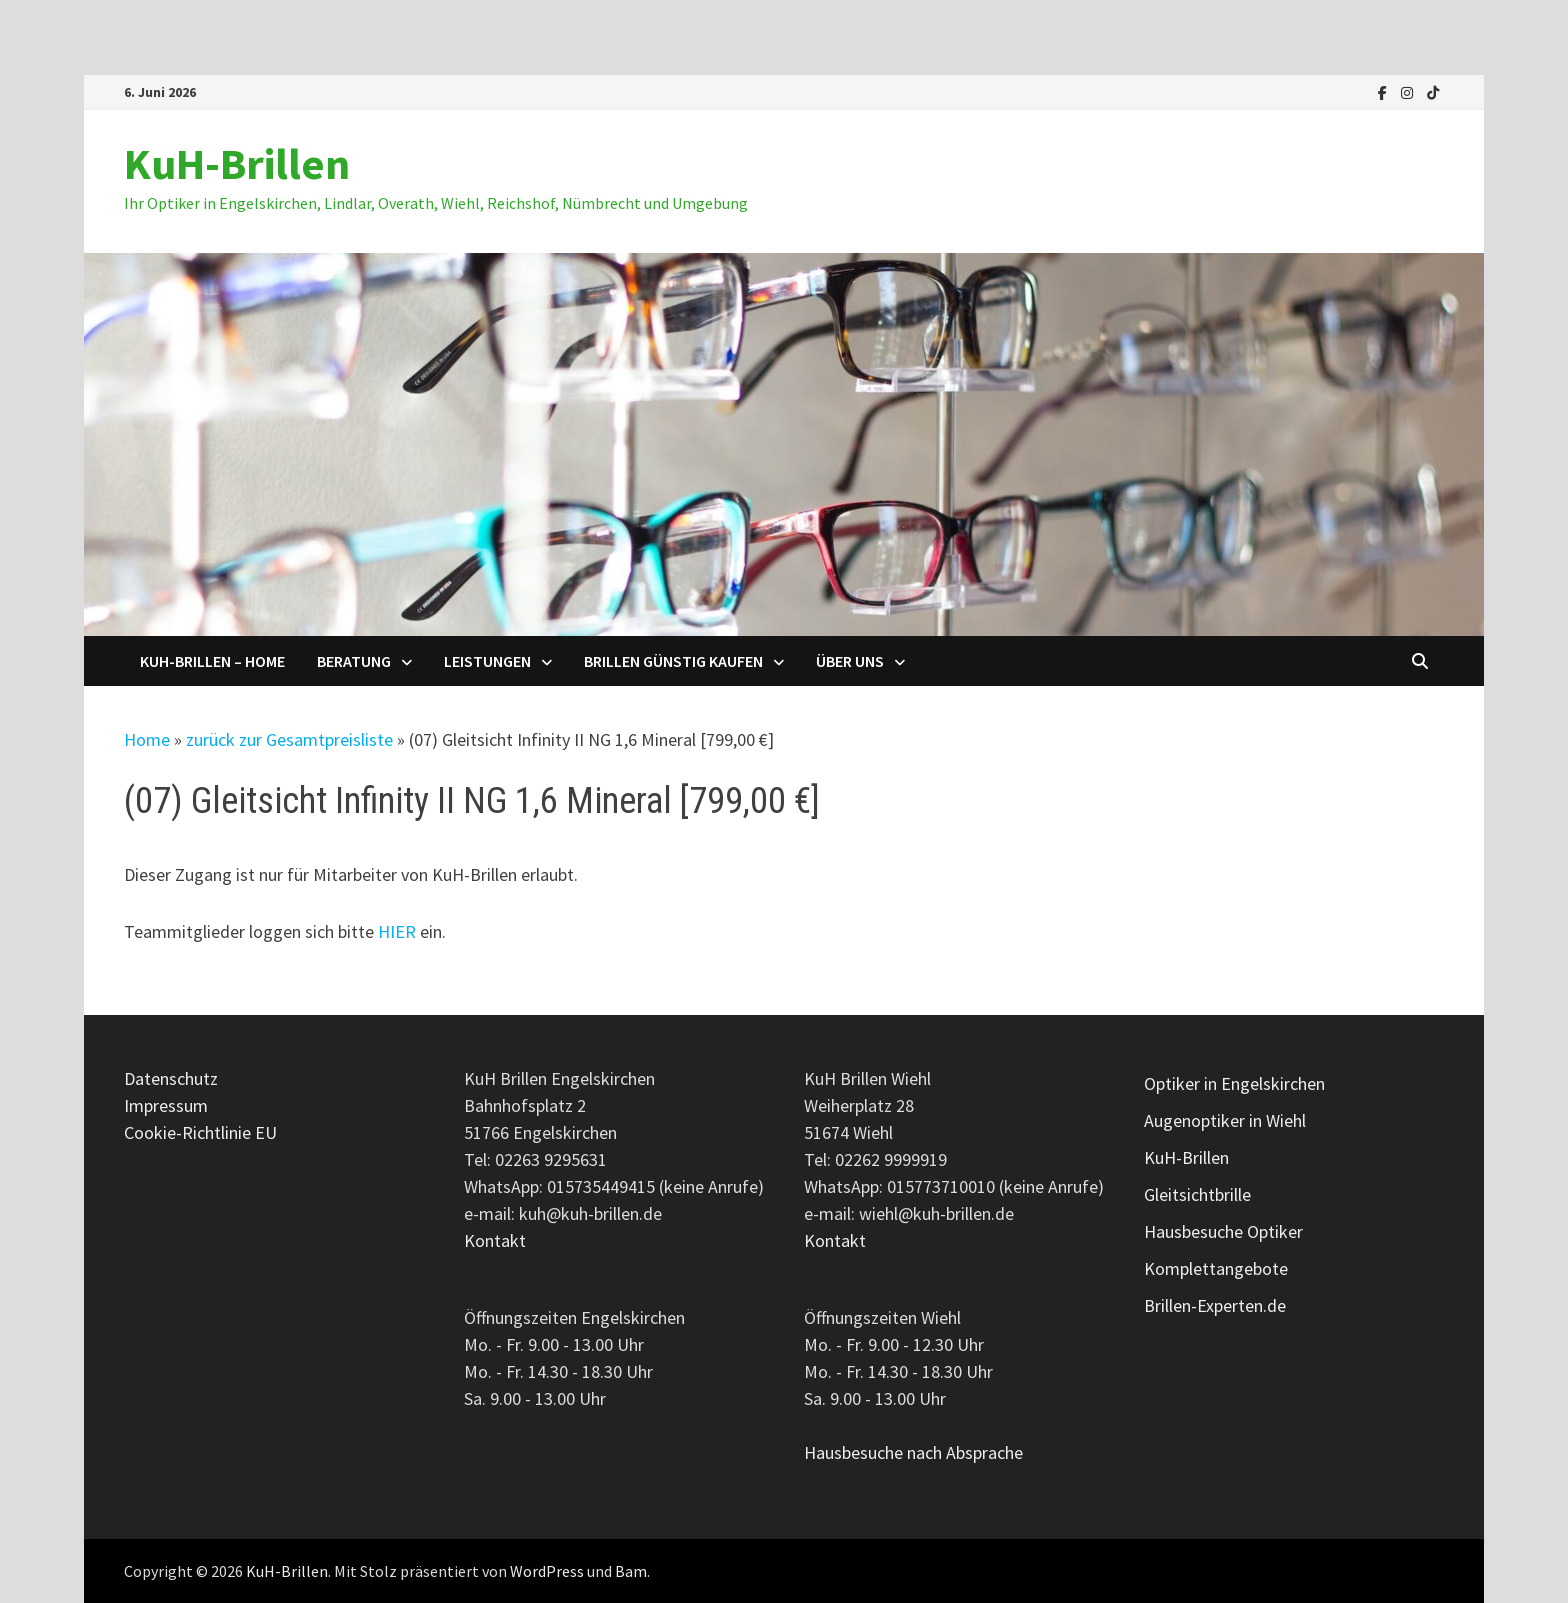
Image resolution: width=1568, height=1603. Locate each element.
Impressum (166, 1105)
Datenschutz (171, 1078)
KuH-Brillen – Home (212, 661)
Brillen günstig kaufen (673, 661)
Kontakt (495, 1240)
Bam (631, 1571)
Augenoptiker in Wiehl (1225, 1120)
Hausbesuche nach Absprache (913, 1452)
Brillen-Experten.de (1215, 1305)
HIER (397, 931)
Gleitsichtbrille (1197, 1194)
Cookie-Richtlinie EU (200, 1132)
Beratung (354, 661)
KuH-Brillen (237, 163)
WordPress (547, 1571)
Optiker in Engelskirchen (1234, 1083)
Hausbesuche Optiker (1223, 1231)
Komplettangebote (1216, 1268)
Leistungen (487, 661)
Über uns (850, 661)
